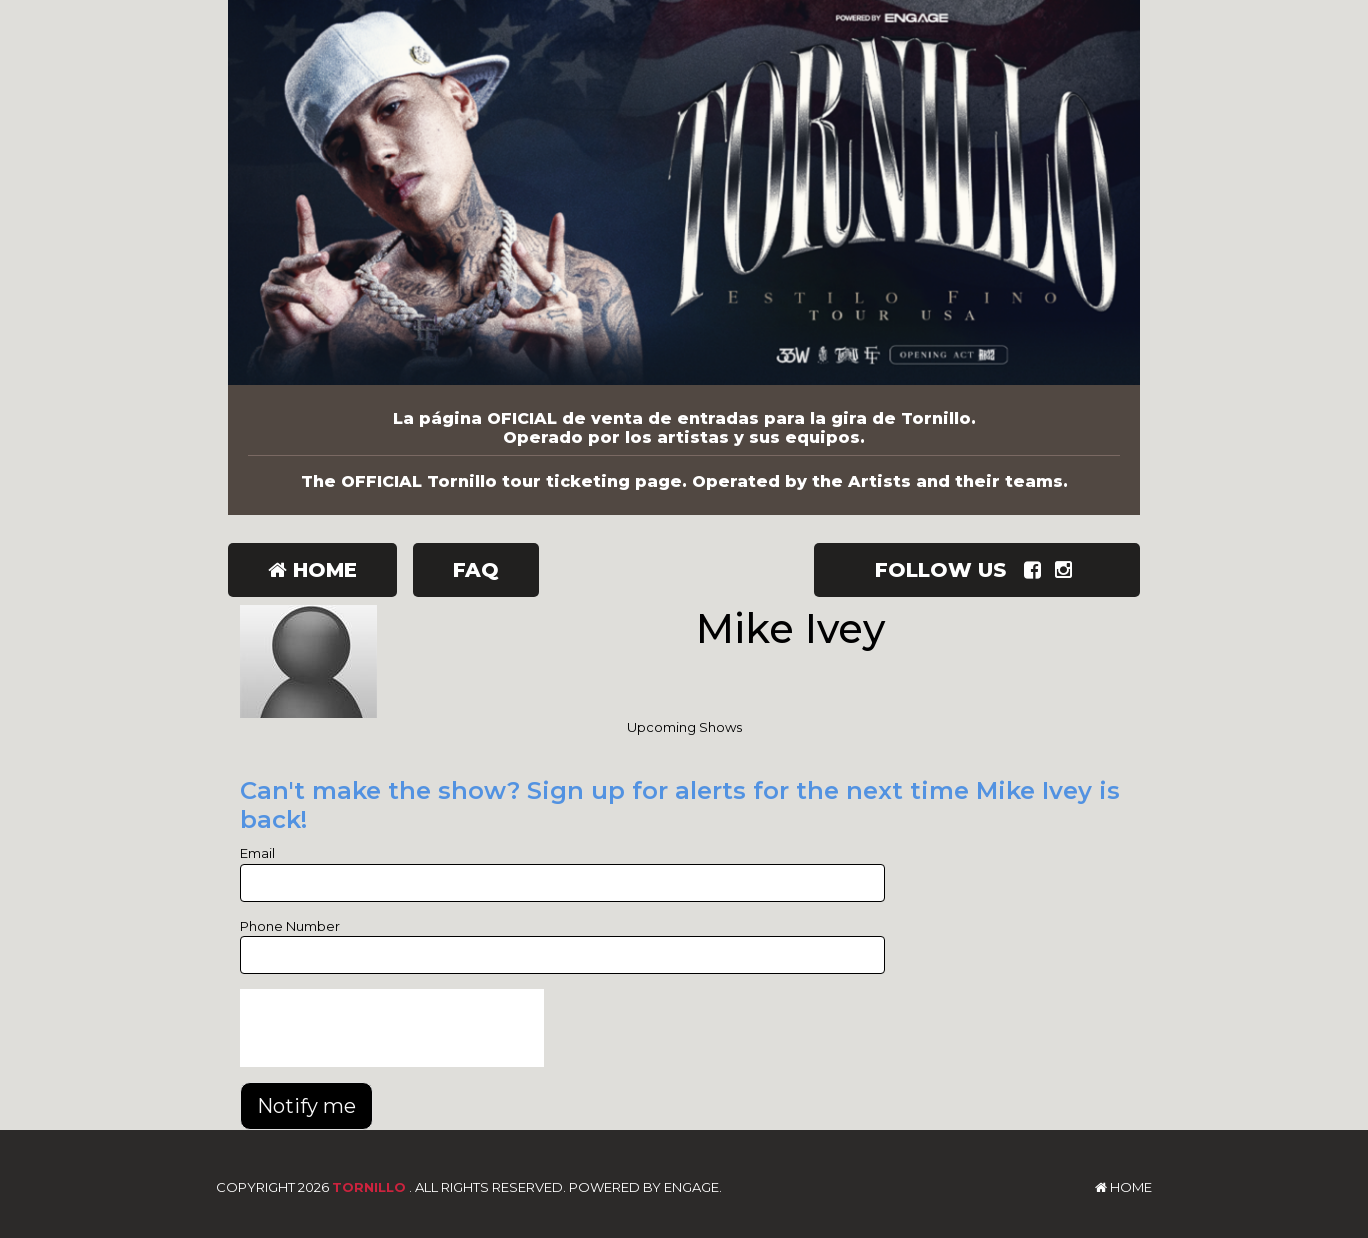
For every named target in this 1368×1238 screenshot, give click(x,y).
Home (312, 570)
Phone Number (290, 926)
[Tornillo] (684, 192)
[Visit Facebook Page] (1036, 570)
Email (257, 853)
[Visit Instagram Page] (1067, 570)
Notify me (306, 1106)
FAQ (476, 570)
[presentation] (392, 1028)
